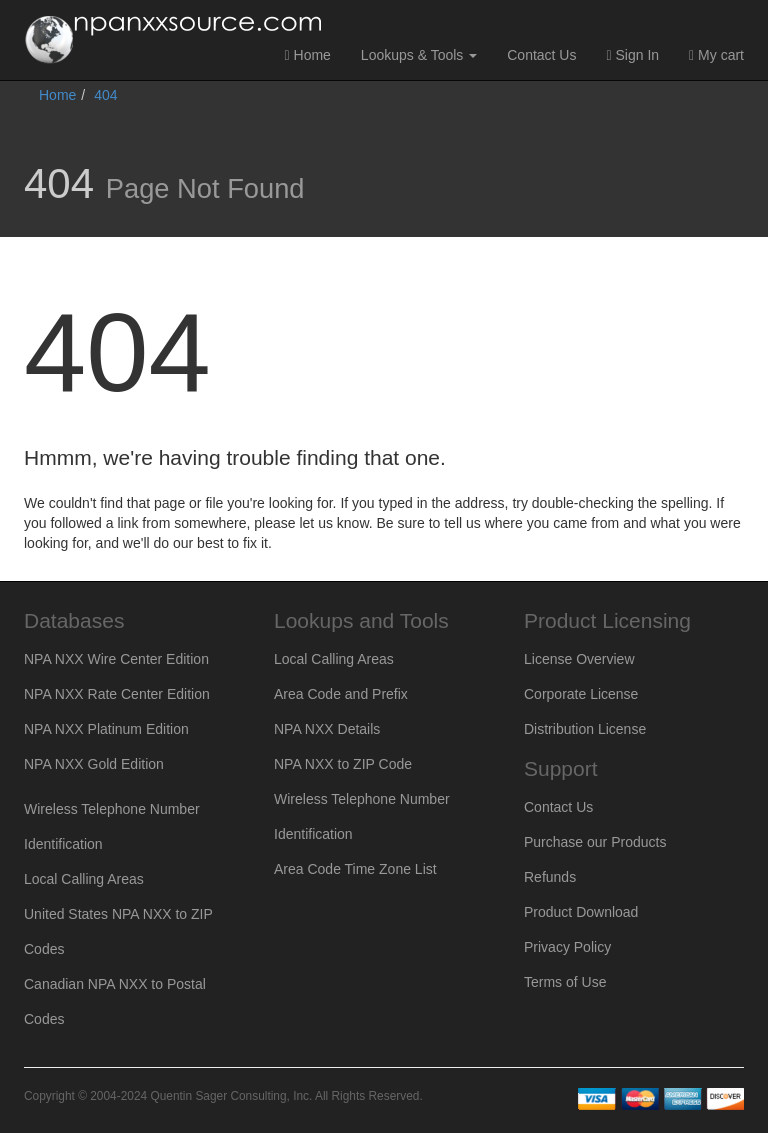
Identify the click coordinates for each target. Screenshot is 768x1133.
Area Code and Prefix (341, 694)
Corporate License (581, 694)
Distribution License (585, 729)
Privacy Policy (567, 947)
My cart (716, 55)
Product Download (581, 912)
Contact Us (541, 55)
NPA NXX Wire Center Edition (116, 659)
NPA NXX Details (327, 729)
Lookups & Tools (419, 55)
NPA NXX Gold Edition (94, 764)
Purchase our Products (595, 842)
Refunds (550, 877)
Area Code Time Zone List (355, 869)
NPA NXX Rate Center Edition (117, 694)
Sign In (632, 55)
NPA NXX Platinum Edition (106, 729)
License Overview (579, 659)
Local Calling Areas (84, 879)
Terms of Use (565, 982)
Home (308, 55)
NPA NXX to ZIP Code (343, 764)
